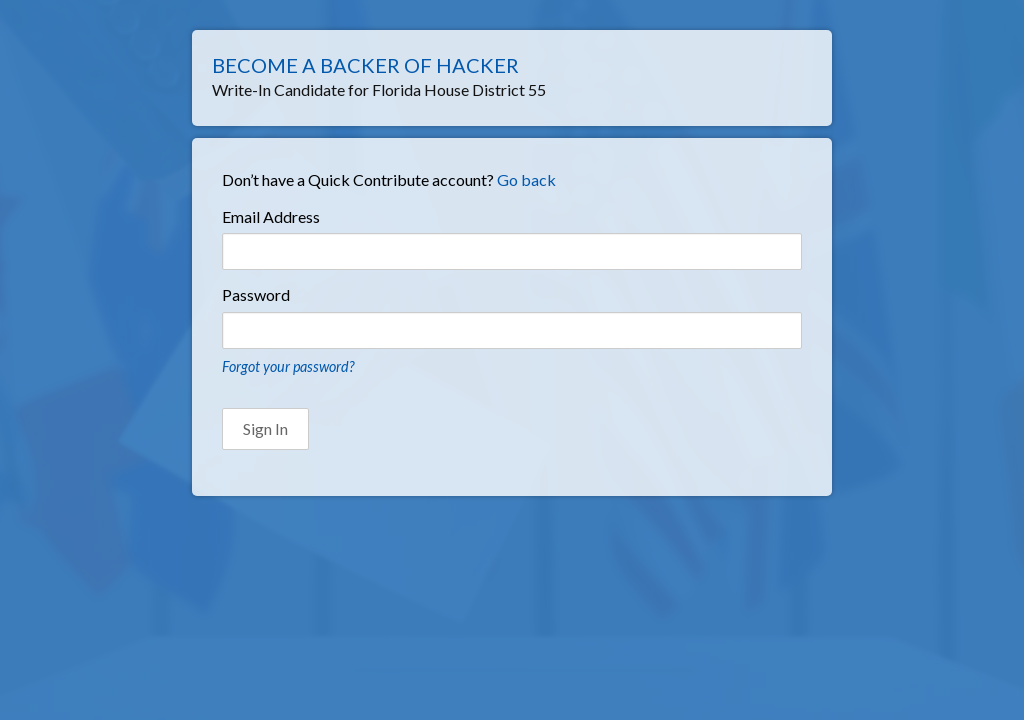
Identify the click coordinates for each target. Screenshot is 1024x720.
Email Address (271, 216)
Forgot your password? (288, 366)
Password (256, 294)
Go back (526, 179)
